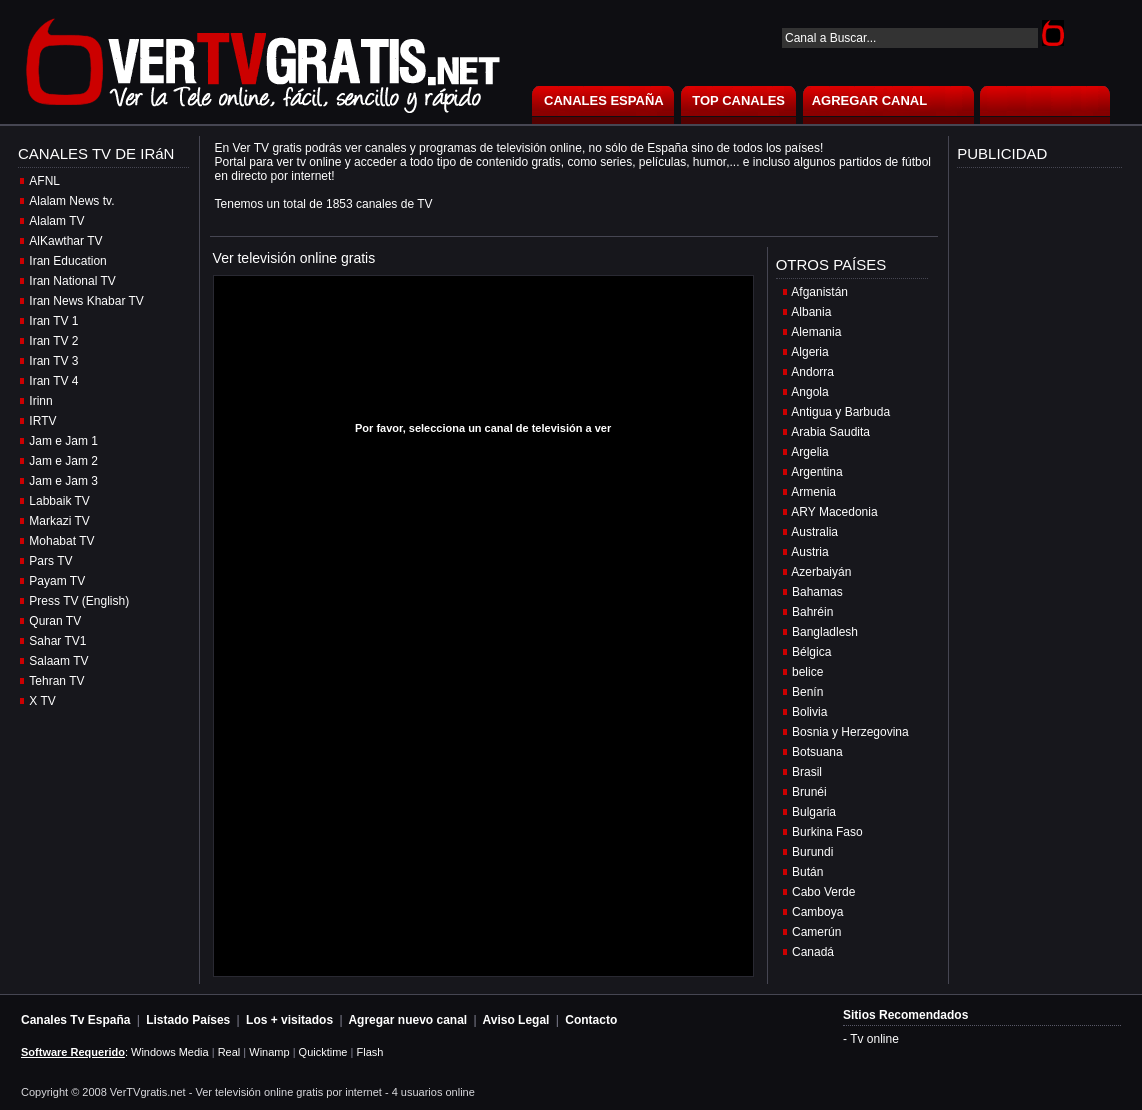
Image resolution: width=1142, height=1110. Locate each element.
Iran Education (67, 261)
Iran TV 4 (53, 381)
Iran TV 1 (53, 321)
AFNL (44, 181)
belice (807, 672)
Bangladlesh (825, 632)
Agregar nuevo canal (407, 1020)
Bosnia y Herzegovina (850, 732)
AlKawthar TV (65, 241)
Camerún (816, 932)
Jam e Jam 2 (63, 461)
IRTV (42, 421)
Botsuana (817, 752)
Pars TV (50, 561)
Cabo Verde (823, 892)
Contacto (591, 1020)
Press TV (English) (79, 601)
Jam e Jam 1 (63, 441)
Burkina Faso (827, 832)
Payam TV (57, 581)
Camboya (817, 912)
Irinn (40, 401)
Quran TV (55, 621)
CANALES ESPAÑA (604, 100)
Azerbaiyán (821, 572)
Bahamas (817, 592)
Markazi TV (59, 521)
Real (229, 1052)
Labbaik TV (59, 501)
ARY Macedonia (834, 512)
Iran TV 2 (53, 341)
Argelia (809, 452)
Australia (814, 532)
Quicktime (323, 1052)
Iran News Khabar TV (86, 301)
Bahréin (812, 612)
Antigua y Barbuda (840, 412)
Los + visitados (289, 1020)
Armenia (813, 492)
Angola (809, 392)
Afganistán (819, 292)
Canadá (813, 952)
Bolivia (809, 712)
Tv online (874, 1039)
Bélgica (811, 652)
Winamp (269, 1052)
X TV (42, 701)
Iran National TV (72, 281)
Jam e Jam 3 (63, 481)
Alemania (816, 332)
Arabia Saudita (830, 432)
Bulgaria (814, 812)
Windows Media (170, 1052)
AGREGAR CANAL (870, 100)
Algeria (809, 352)
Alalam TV (56, 221)
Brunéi (809, 792)
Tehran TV (56, 681)
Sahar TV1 (57, 641)
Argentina (816, 472)
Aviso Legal (516, 1020)
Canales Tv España (75, 1020)
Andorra (812, 372)
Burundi (812, 852)
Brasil (807, 772)
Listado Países (188, 1020)
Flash (369, 1052)
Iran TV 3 (53, 361)
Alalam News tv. (71, 201)
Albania (811, 312)
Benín (807, 692)
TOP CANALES (738, 100)
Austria (809, 552)
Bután (807, 872)
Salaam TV (58, 661)
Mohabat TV (61, 541)
